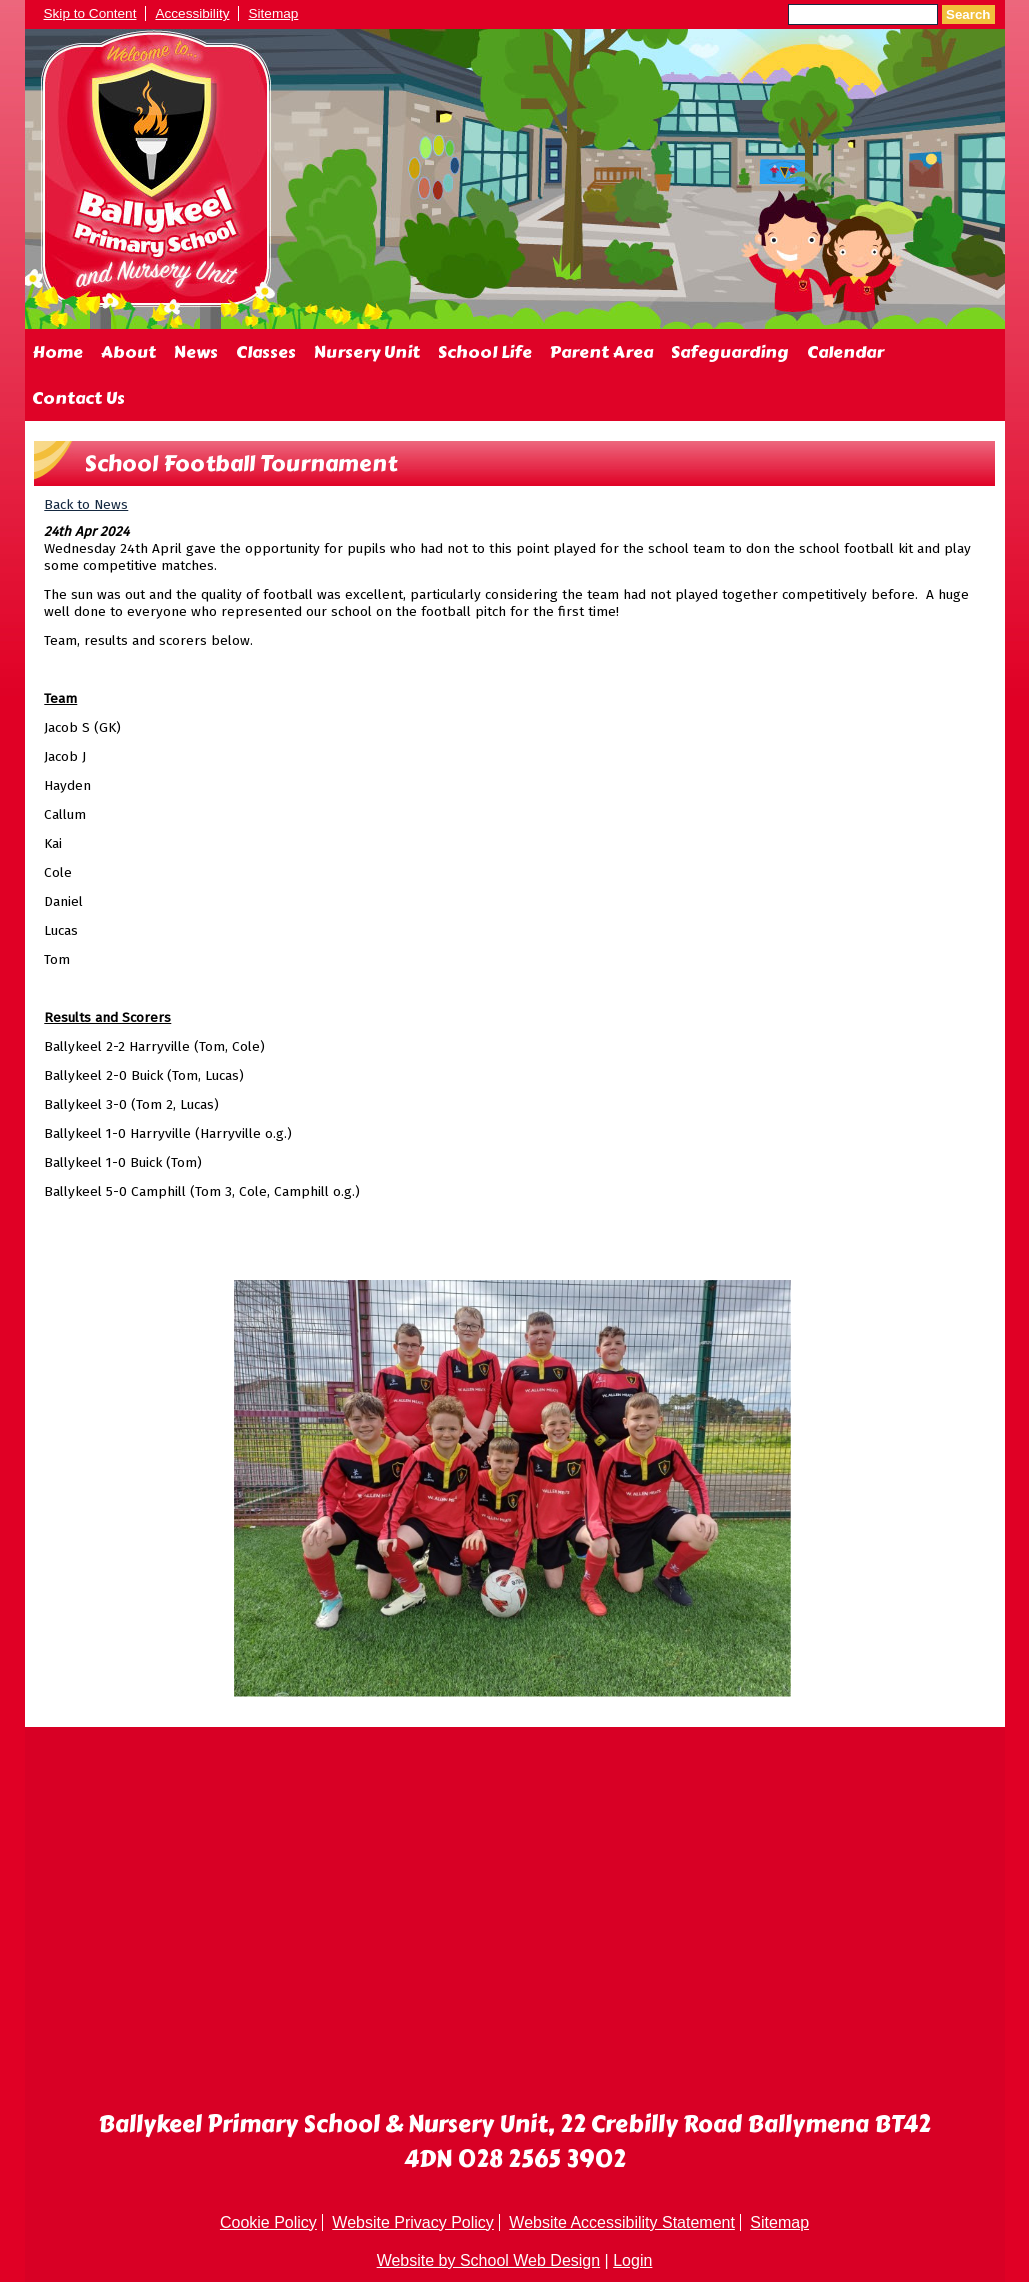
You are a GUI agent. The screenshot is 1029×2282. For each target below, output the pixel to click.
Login (632, 2260)
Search (968, 14)
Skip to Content (90, 13)
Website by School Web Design (489, 2260)
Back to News (86, 504)
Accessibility (192, 13)
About (128, 352)
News (196, 352)
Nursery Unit (367, 352)
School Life (485, 352)
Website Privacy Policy (413, 2222)
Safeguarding (730, 352)
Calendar (845, 352)
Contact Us (78, 398)
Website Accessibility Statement (622, 2222)
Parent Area (601, 352)
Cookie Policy (268, 2222)
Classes (266, 352)
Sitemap (273, 13)
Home (57, 352)
